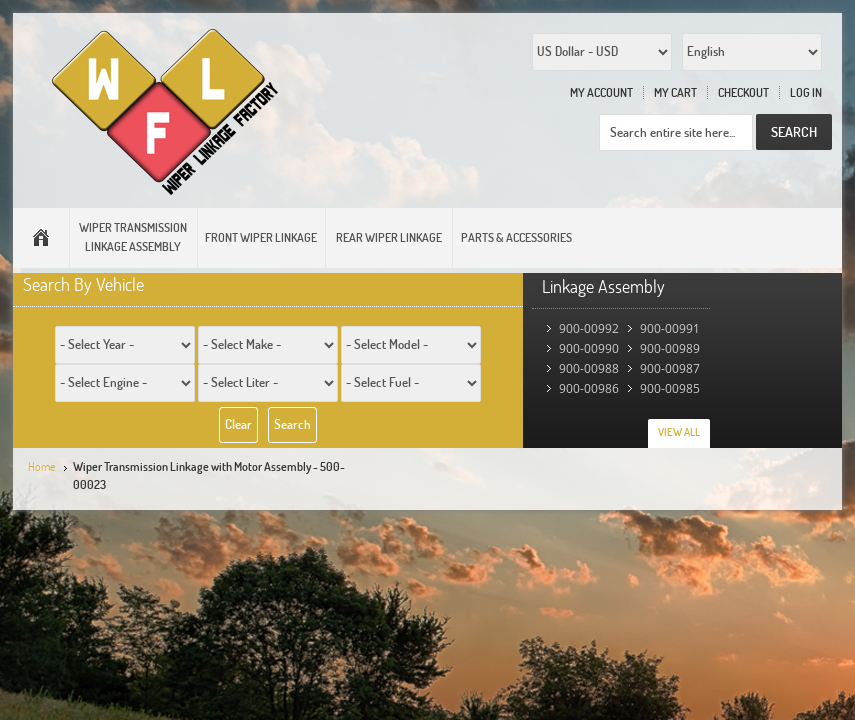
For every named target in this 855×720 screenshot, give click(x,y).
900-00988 (589, 368)
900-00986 (589, 388)
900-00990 (589, 348)
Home (42, 466)
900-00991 (670, 328)
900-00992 (589, 328)
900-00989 (670, 348)
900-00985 (670, 388)
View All (679, 432)
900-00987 (670, 368)
